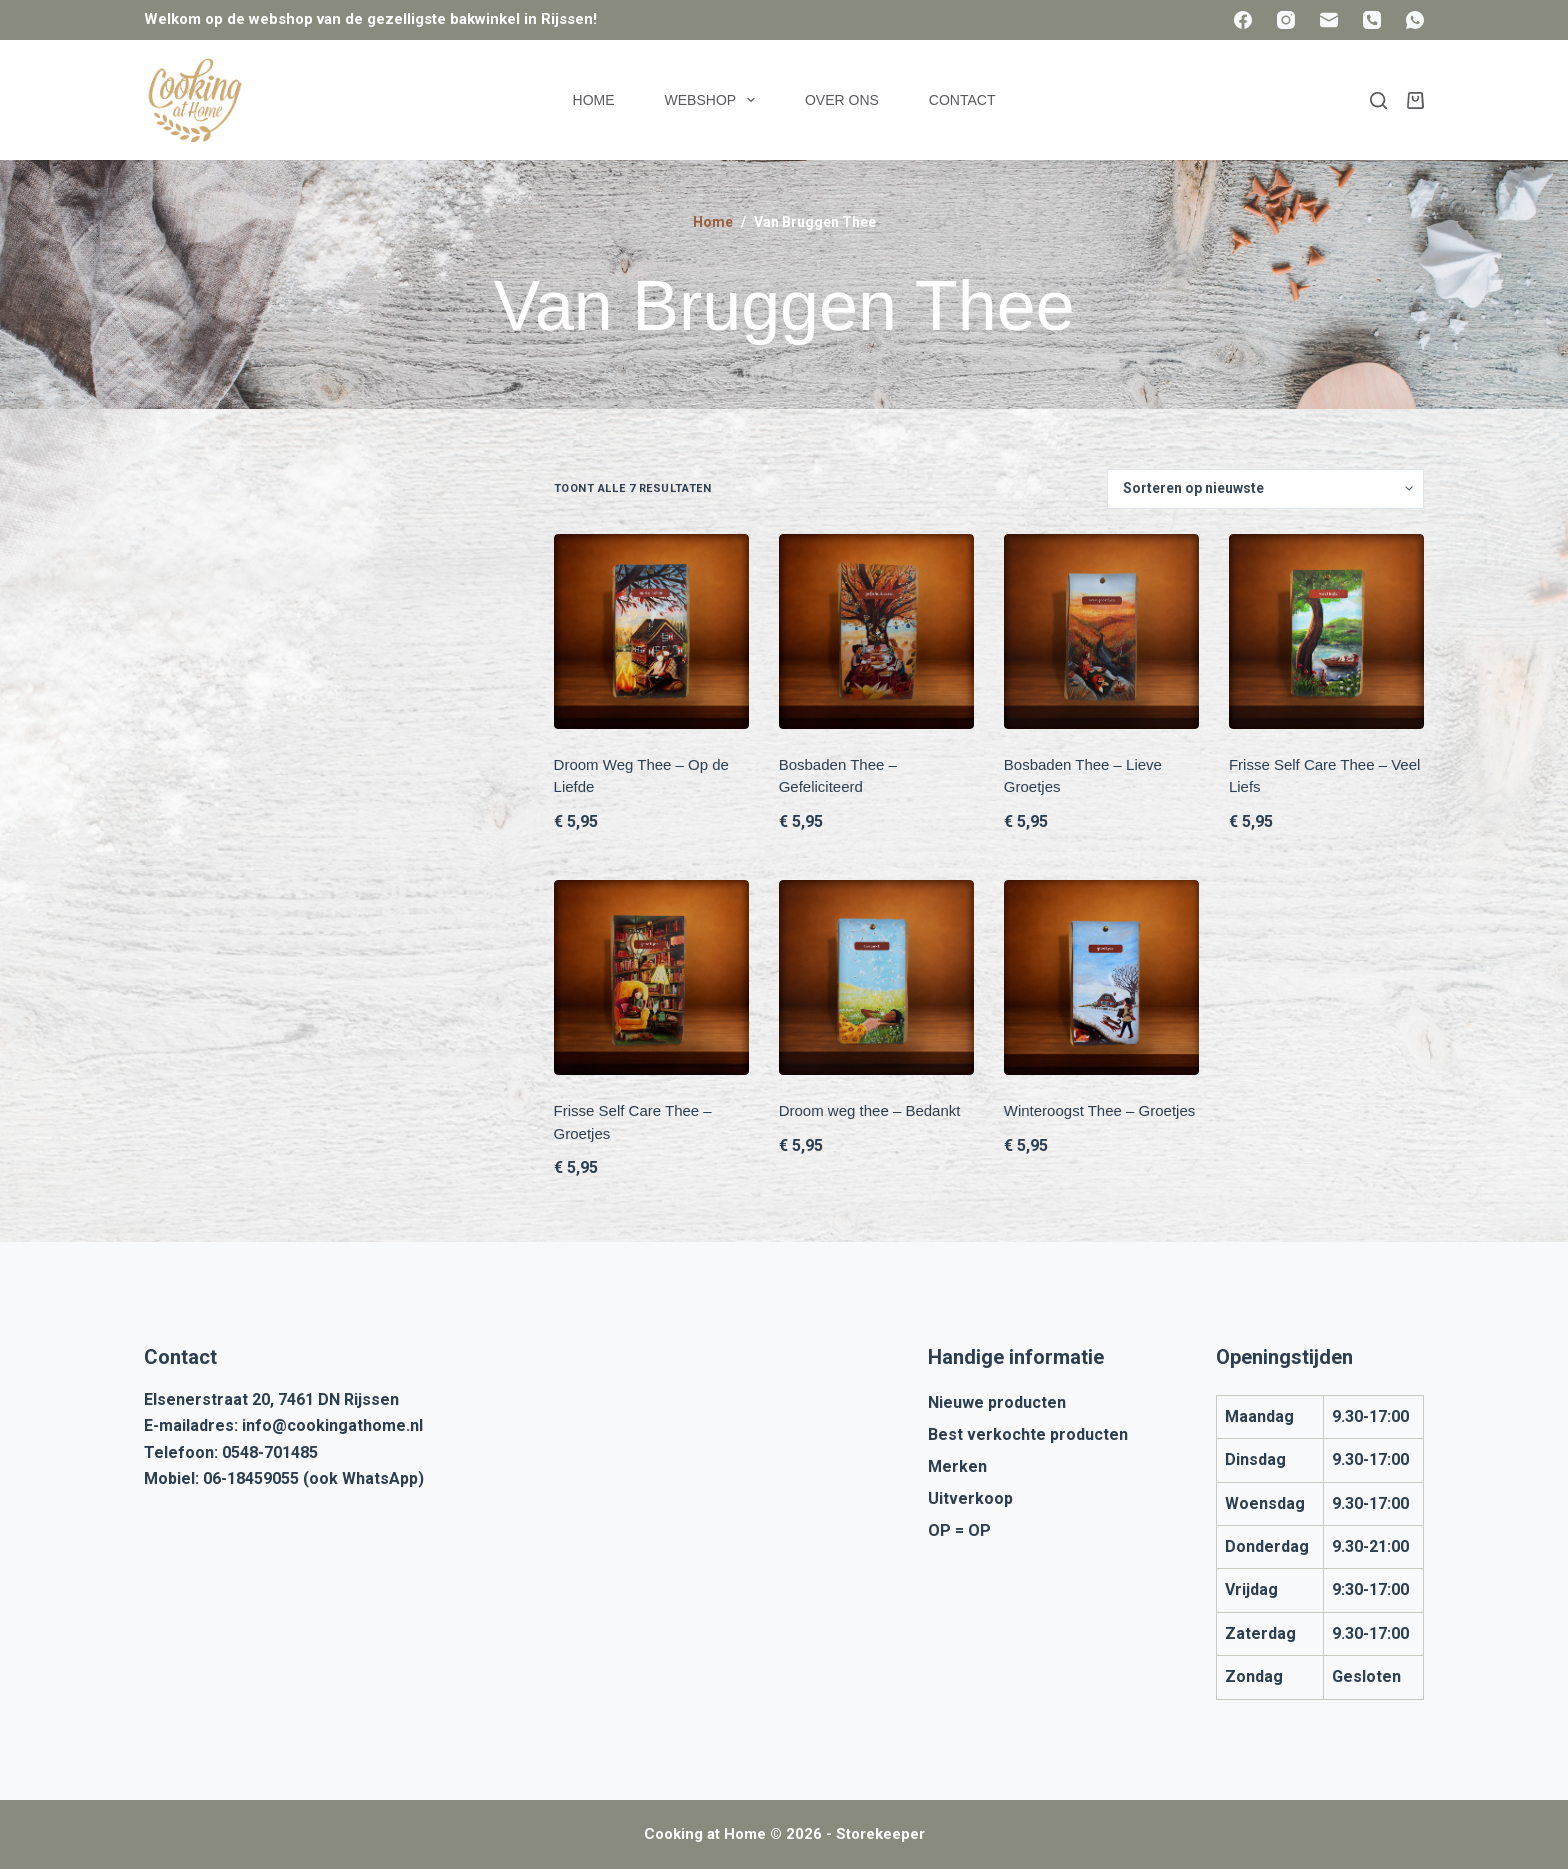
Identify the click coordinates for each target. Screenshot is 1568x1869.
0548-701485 (270, 1452)
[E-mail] (1329, 20)
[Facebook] (1243, 20)
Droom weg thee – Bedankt (870, 1110)
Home (594, 100)
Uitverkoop (970, 1498)
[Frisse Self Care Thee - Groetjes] (651, 977)
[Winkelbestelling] (1265, 489)
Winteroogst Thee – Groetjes (1099, 1110)
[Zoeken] (1378, 100)
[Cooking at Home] (194, 100)
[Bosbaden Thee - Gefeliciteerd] (876, 631)
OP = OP (959, 1530)
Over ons (842, 100)
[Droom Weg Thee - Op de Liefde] (651, 631)
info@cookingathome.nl (332, 1425)
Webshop (714, 100)
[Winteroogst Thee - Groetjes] (1101, 977)
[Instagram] (1286, 20)
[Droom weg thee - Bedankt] (876, 977)
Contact (962, 100)
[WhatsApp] (1415, 20)
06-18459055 (251, 1478)
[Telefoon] (1372, 20)
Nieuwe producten (997, 1402)
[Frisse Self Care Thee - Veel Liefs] (1326, 631)
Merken (957, 1466)
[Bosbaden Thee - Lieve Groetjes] (1101, 631)
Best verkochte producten (1028, 1434)
